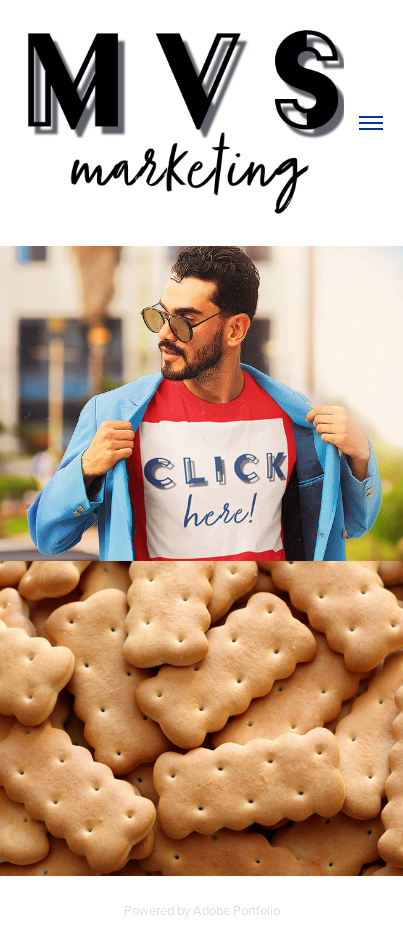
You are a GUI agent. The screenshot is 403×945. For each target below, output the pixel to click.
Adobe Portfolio (236, 910)
